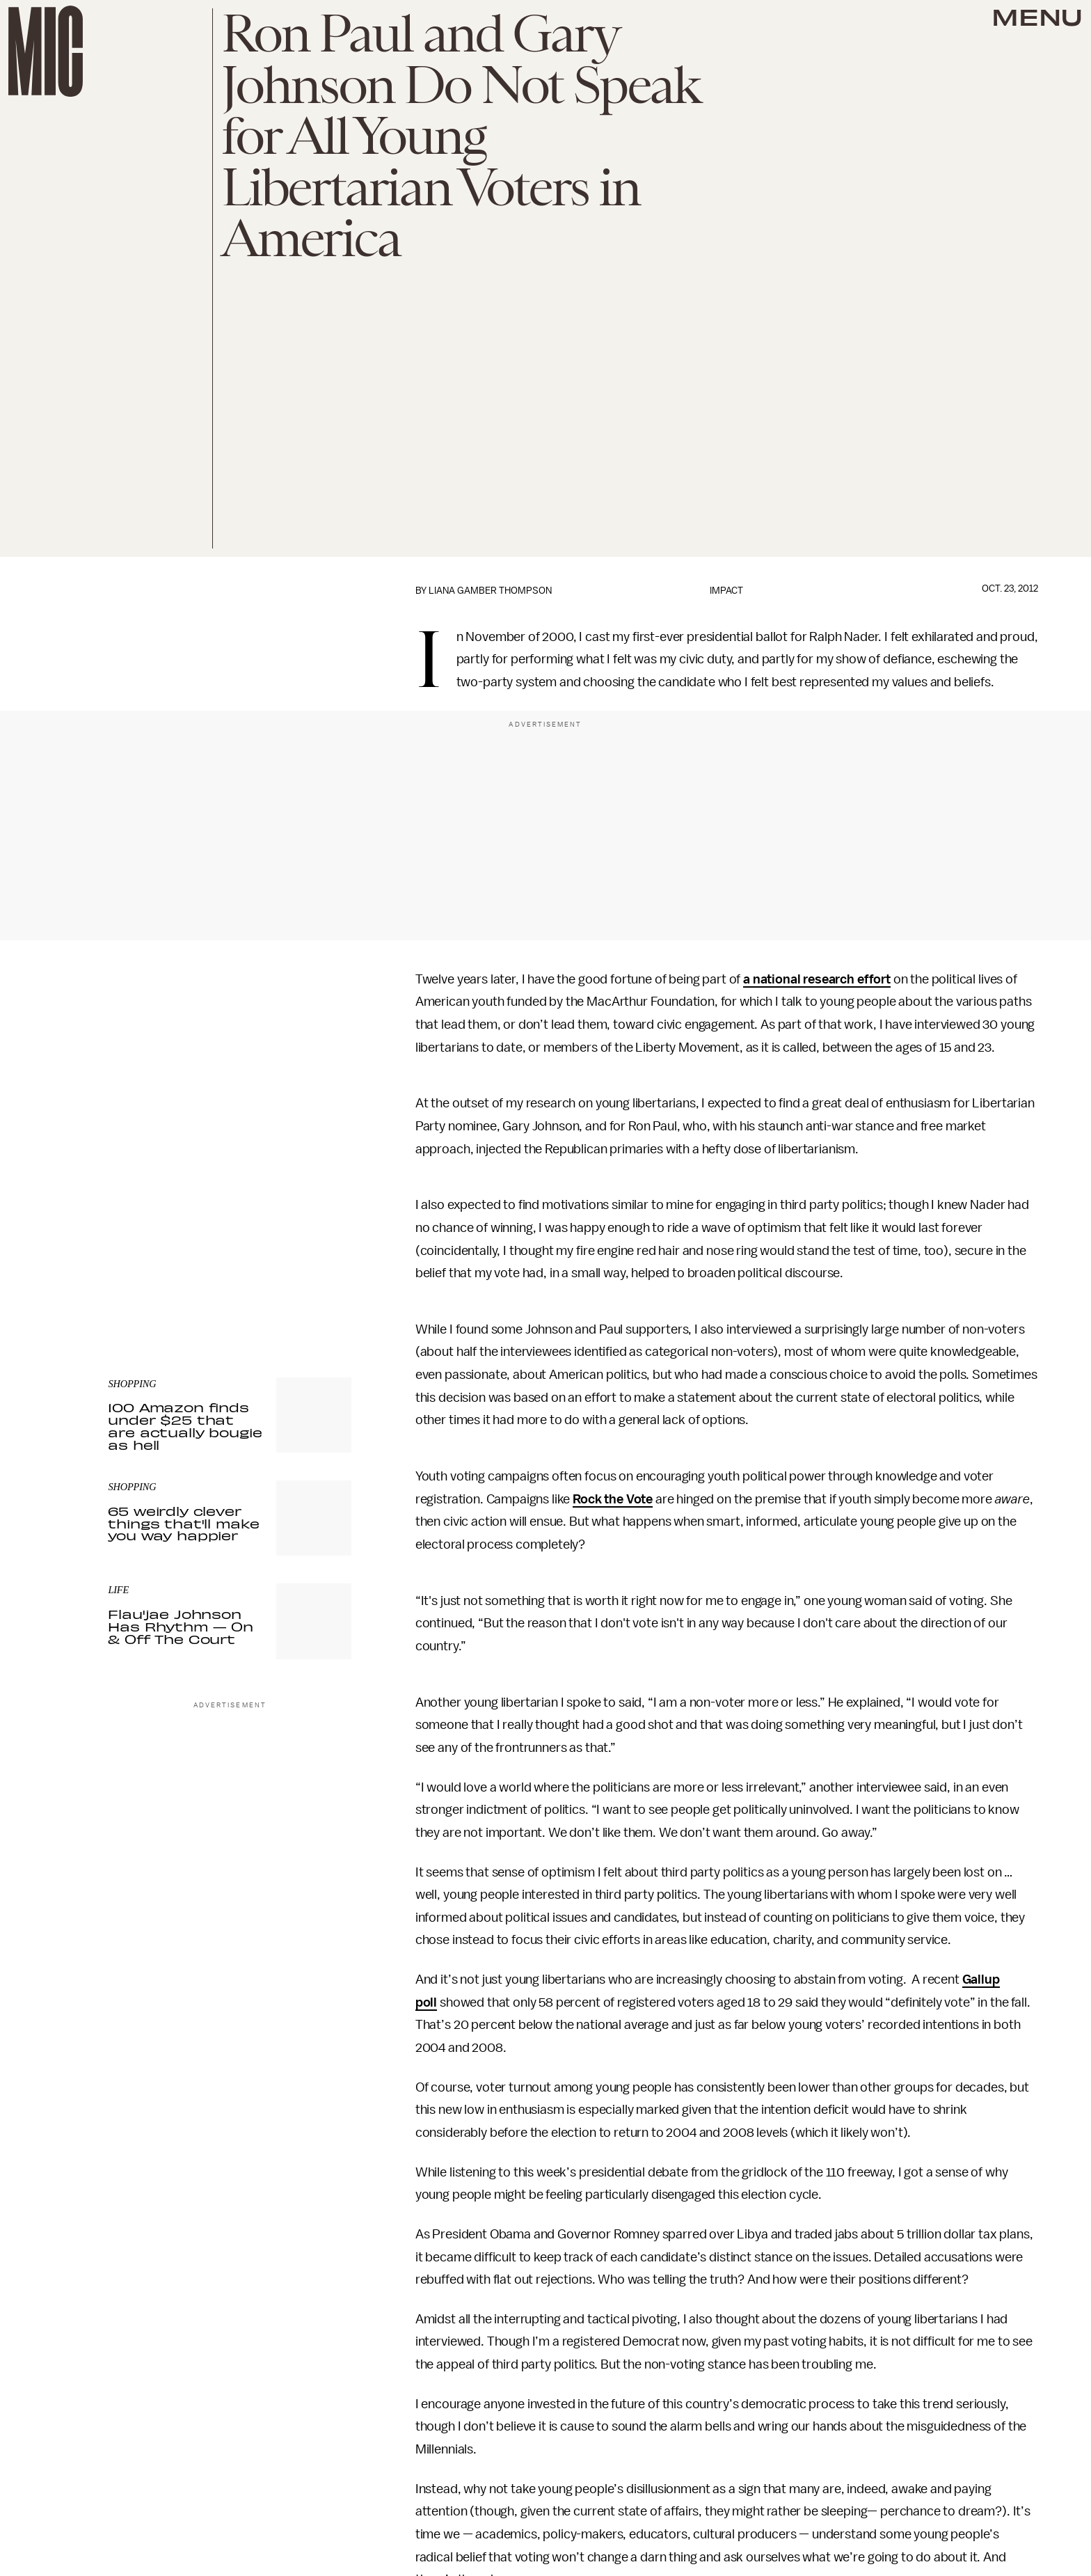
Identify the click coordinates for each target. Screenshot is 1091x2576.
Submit (317, 1244)
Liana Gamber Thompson (490, 590)
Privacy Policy (136, 1271)
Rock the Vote (613, 1499)
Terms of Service (302, 1264)
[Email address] (229, 1204)
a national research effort (817, 979)
